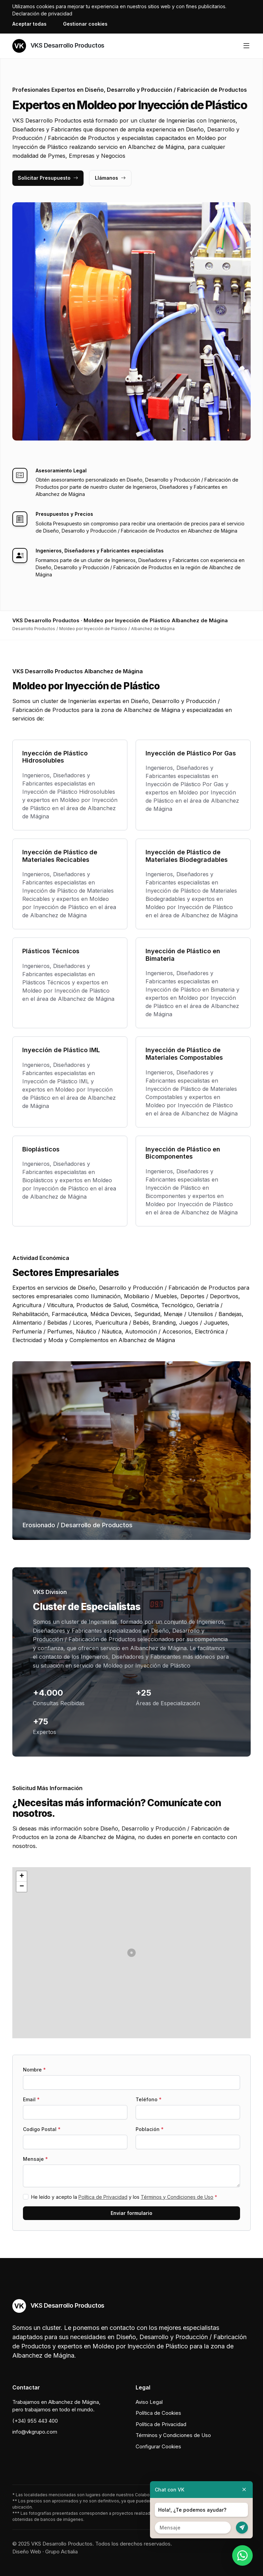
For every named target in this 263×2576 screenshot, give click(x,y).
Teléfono (149, 2099)
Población (150, 2129)
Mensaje (35, 2159)
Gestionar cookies (85, 24)
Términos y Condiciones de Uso (177, 2197)
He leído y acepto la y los (124, 2197)
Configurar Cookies (158, 2446)
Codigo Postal (42, 2129)
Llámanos (110, 178)
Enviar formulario (131, 2213)
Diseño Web (26, 2551)
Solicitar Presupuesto (48, 178)
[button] (131, 1952)
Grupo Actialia (61, 2551)
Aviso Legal (149, 2402)
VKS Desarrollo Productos (58, 46)
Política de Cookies (158, 2413)
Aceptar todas (29, 24)
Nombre (34, 2070)
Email (31, 2099)
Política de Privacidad (102, 2197)
